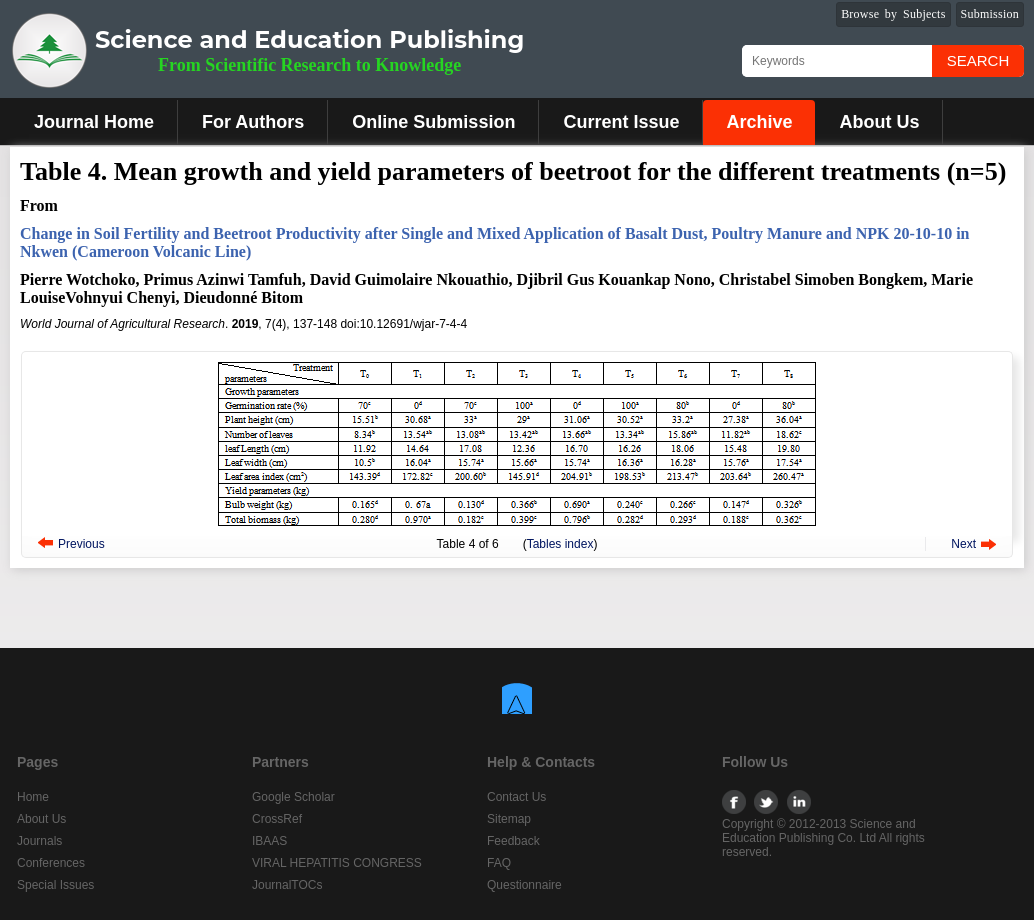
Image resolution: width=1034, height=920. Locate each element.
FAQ (499, 863)
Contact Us (516, 797)
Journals (39, 841)
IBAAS (269, 841)
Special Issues (55, 885)
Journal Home (94, 122)
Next (963, 544)
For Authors (253, 122)
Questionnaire (524, 885)
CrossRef (277, 819)
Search (978, 60)
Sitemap (509, 819)
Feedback (513, 841)
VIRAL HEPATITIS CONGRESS (337, 863)
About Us (879, 122)
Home (33, 797)
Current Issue (621, 122)
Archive (759, 122)
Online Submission (433, 122)
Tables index (560, 544)
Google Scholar (293, 797)
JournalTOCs (287, 885)
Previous (81, 544)
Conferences (51, 863)
